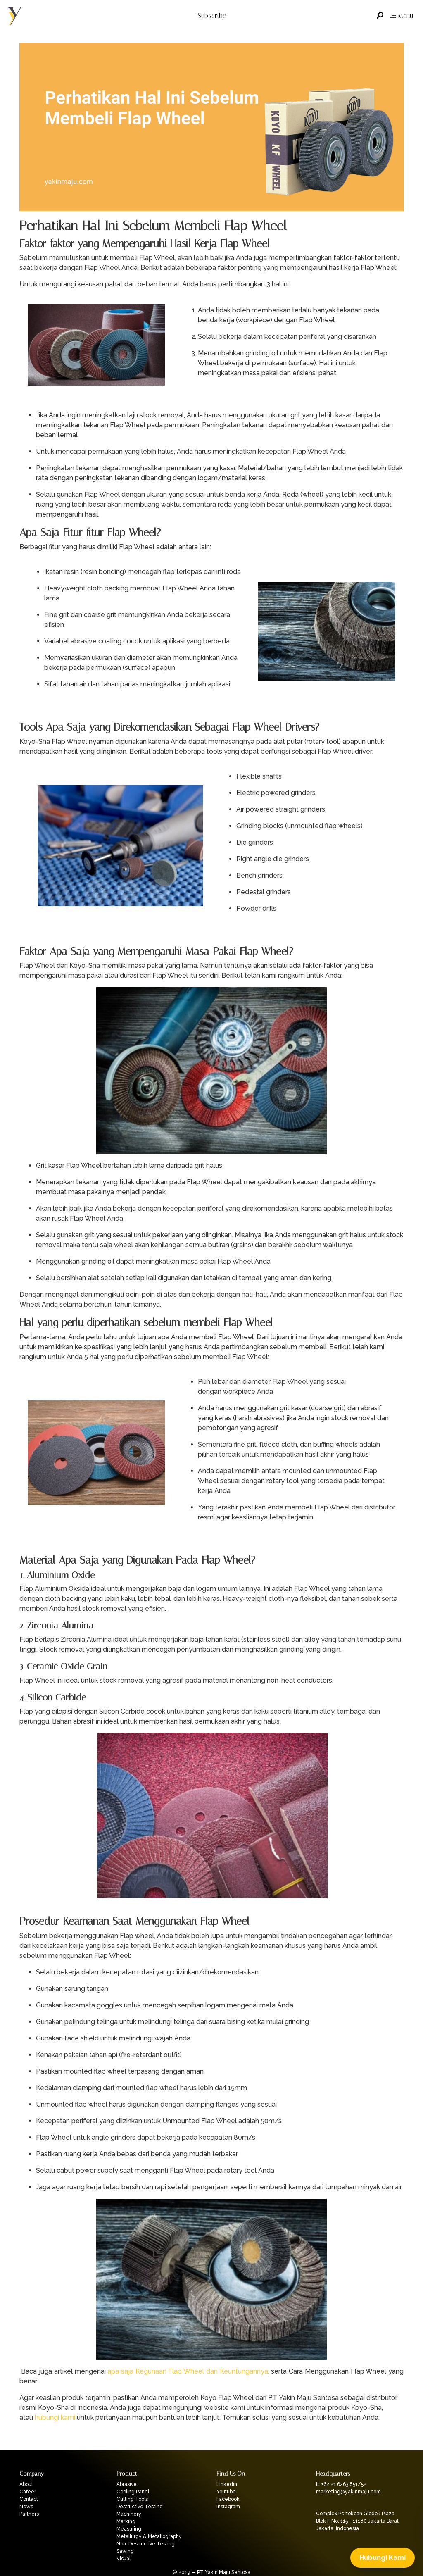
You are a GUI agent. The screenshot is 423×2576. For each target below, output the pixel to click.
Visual (123, 2559)
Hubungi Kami (382, 2558)
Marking (125, 2521)
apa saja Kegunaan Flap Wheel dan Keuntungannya (187, 2371)
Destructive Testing (139, 2506)
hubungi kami (55, 2417)
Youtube (226, 2492)
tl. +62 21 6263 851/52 (341, 2484)
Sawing (125, 2551)
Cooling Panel (132, 2492)
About (26, 2484)
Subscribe (211, 15)
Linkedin (226, 2484)
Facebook (228, 2499)
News (26, 2506)
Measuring (128, 2529)
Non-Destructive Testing (145, 2544)
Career (27, 2492)
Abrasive (126, 2484)
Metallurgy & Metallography (149, 2536)
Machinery (128, 2514)
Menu (401, 15)
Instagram (228, 2506)
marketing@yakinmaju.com (348, 2492)
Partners (29, 2514)
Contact (28, 2499)
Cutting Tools (132, 2499)
